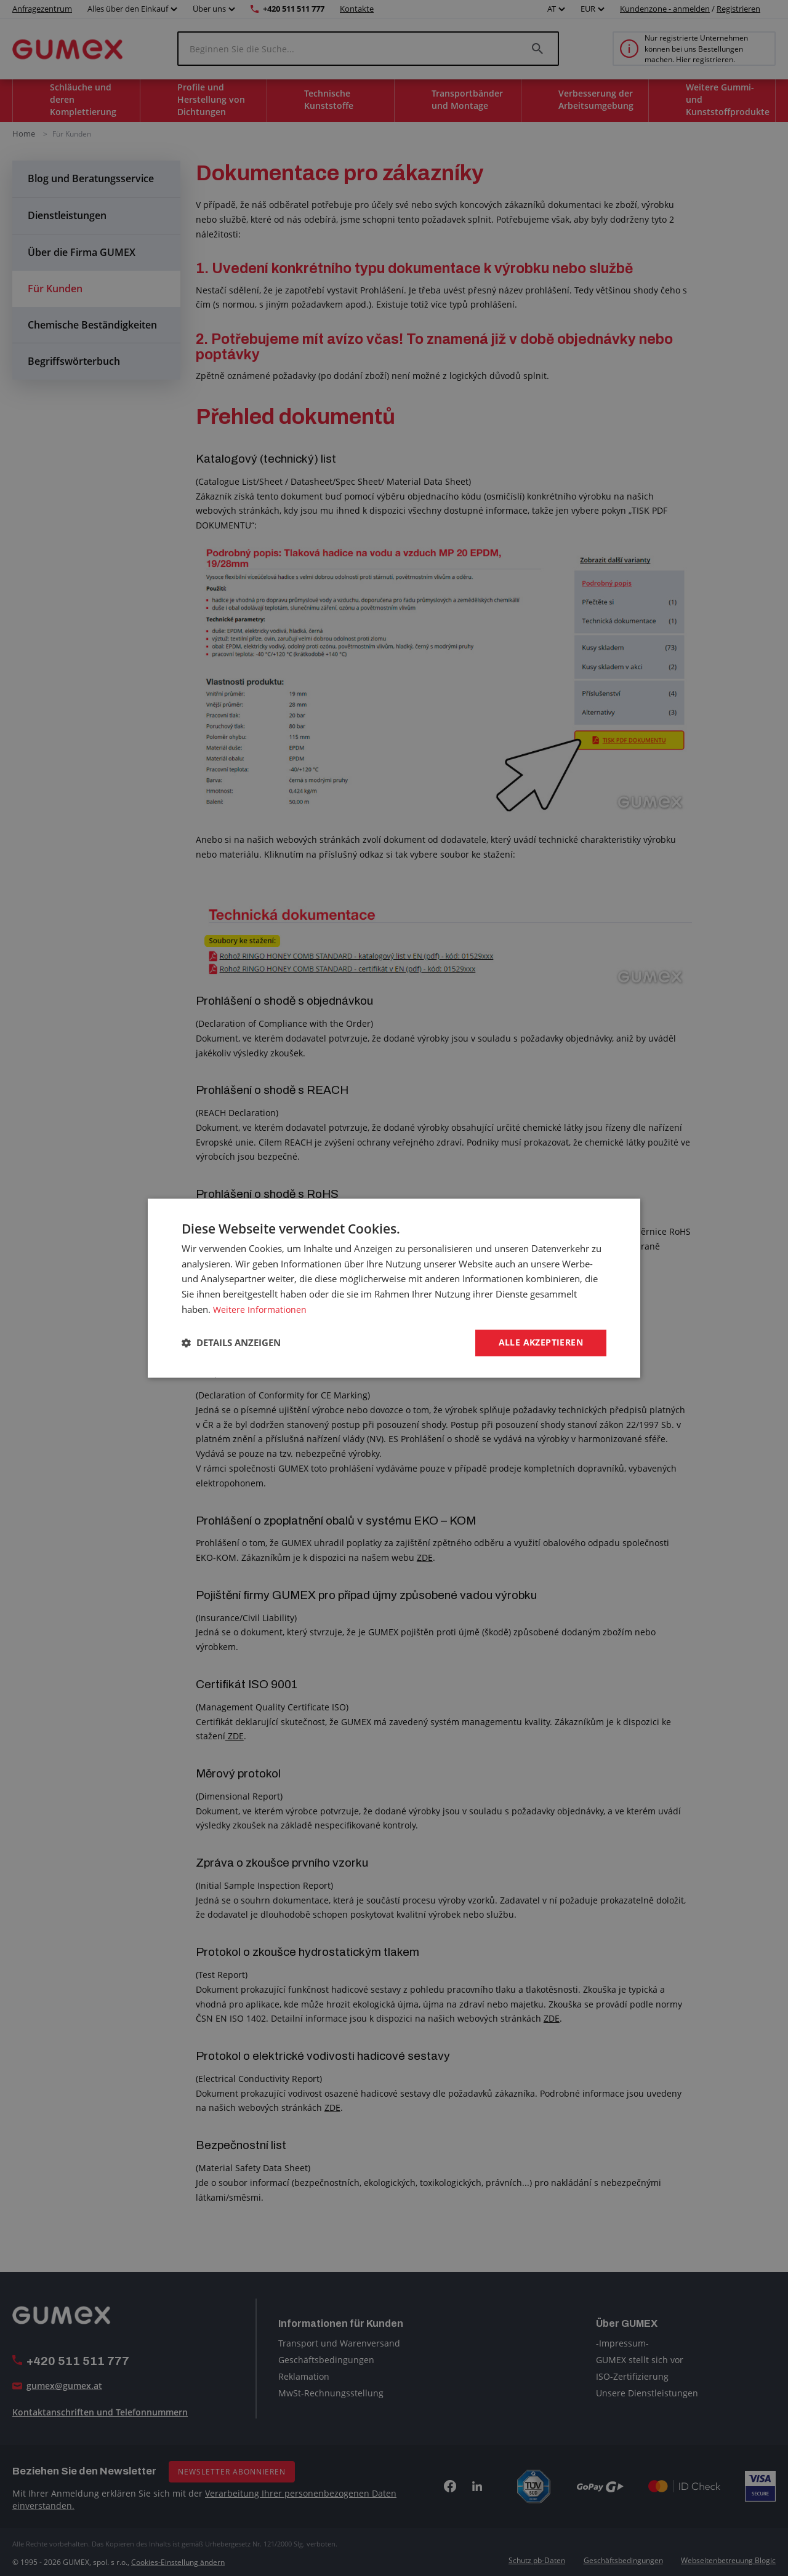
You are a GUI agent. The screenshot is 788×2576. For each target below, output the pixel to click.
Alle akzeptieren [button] (541, 1342)
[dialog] (394, 1288)
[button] (231, 1343)
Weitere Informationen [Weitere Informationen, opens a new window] (261, 1308)
